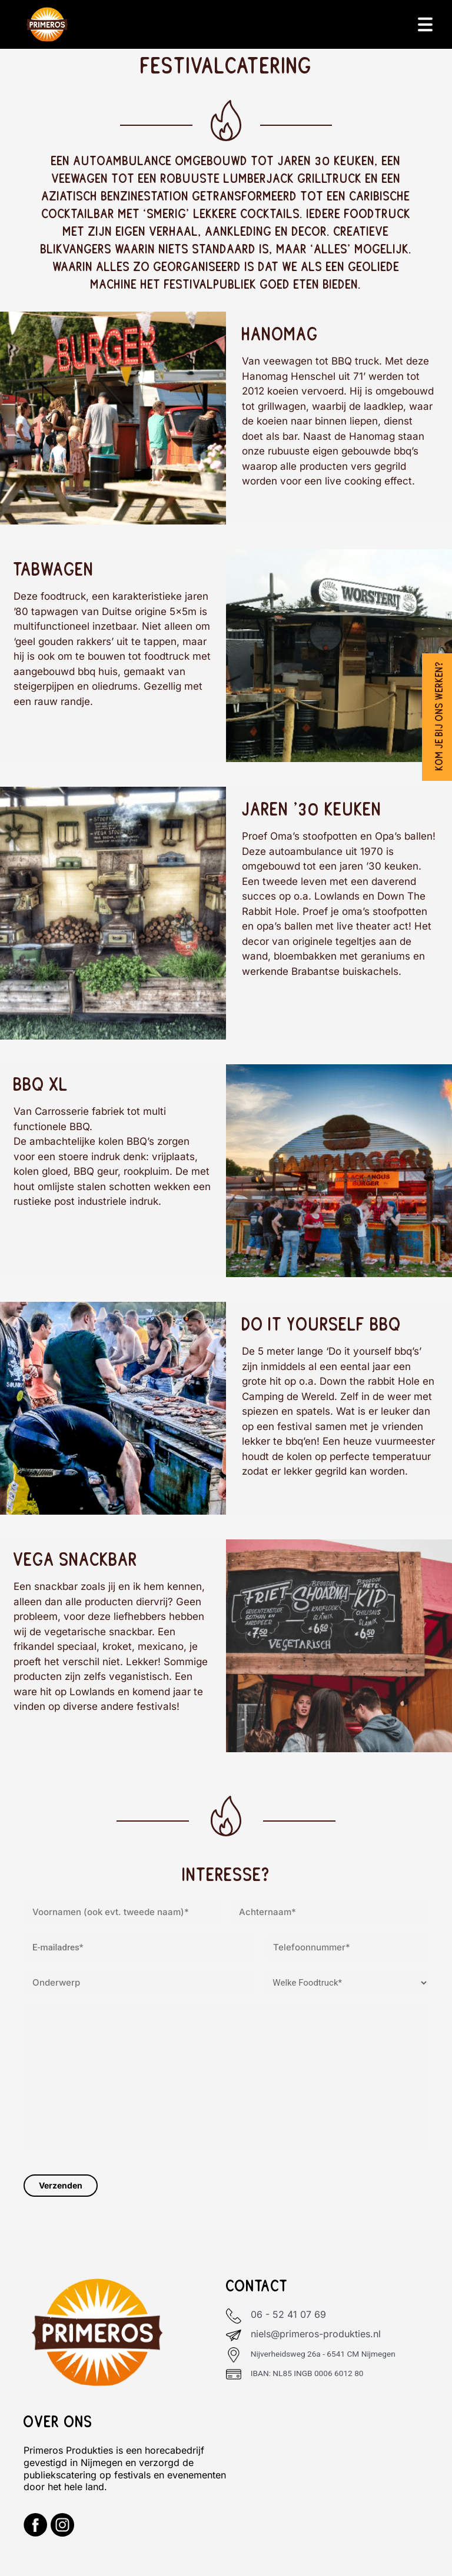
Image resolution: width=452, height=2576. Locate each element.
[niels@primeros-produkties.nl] (233, 2335)
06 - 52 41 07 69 (288, 2314)
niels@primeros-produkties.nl (316, 2334)
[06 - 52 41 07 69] (233, 2316)
